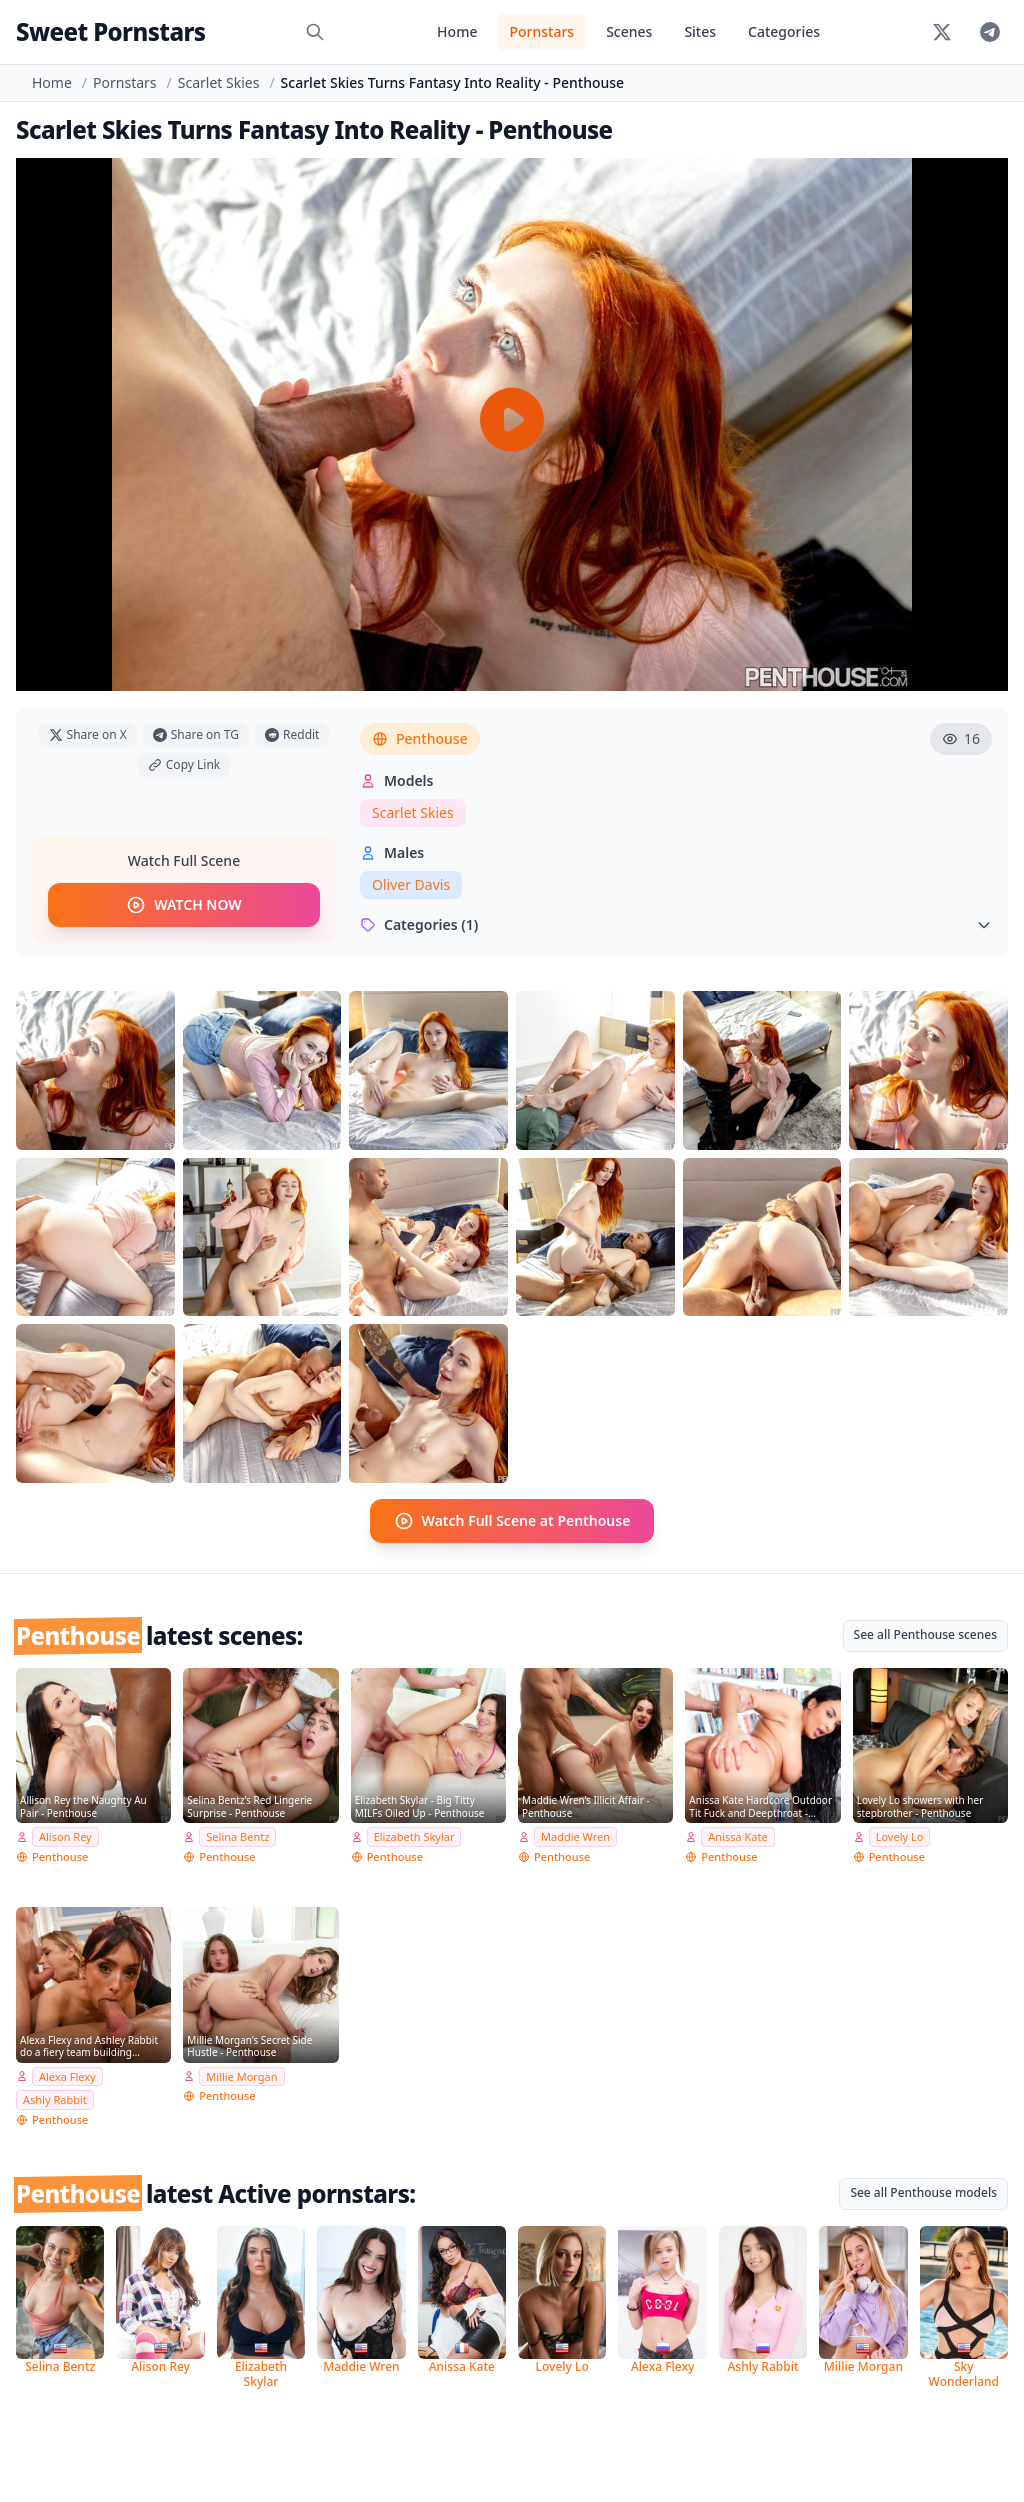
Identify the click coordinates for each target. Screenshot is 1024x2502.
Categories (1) (676, 924)
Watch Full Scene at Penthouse (512, 1521)
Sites (700, 31)
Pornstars (541, 31)
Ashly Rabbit (55, 2099)
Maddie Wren (575, 1836)
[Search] (315, 32)
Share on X (88, 734)
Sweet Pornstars (110, 31)
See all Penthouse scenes (925, 1634)
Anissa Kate (737, 1836)
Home (457, 31)
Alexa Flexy (67, 2075)
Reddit (292, 734)
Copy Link (184, 764)
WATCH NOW (183, 905)
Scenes (629, 31)
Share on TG (196, 734)
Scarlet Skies (219, 82)
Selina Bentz (237, 1836)
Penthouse (420, 738)
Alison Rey (65, 1836)
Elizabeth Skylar (414, 1836)
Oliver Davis (411, 884)
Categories (784, 31)
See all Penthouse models (923, 2192)
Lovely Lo (900, 1836)
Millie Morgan (241, 2075)
